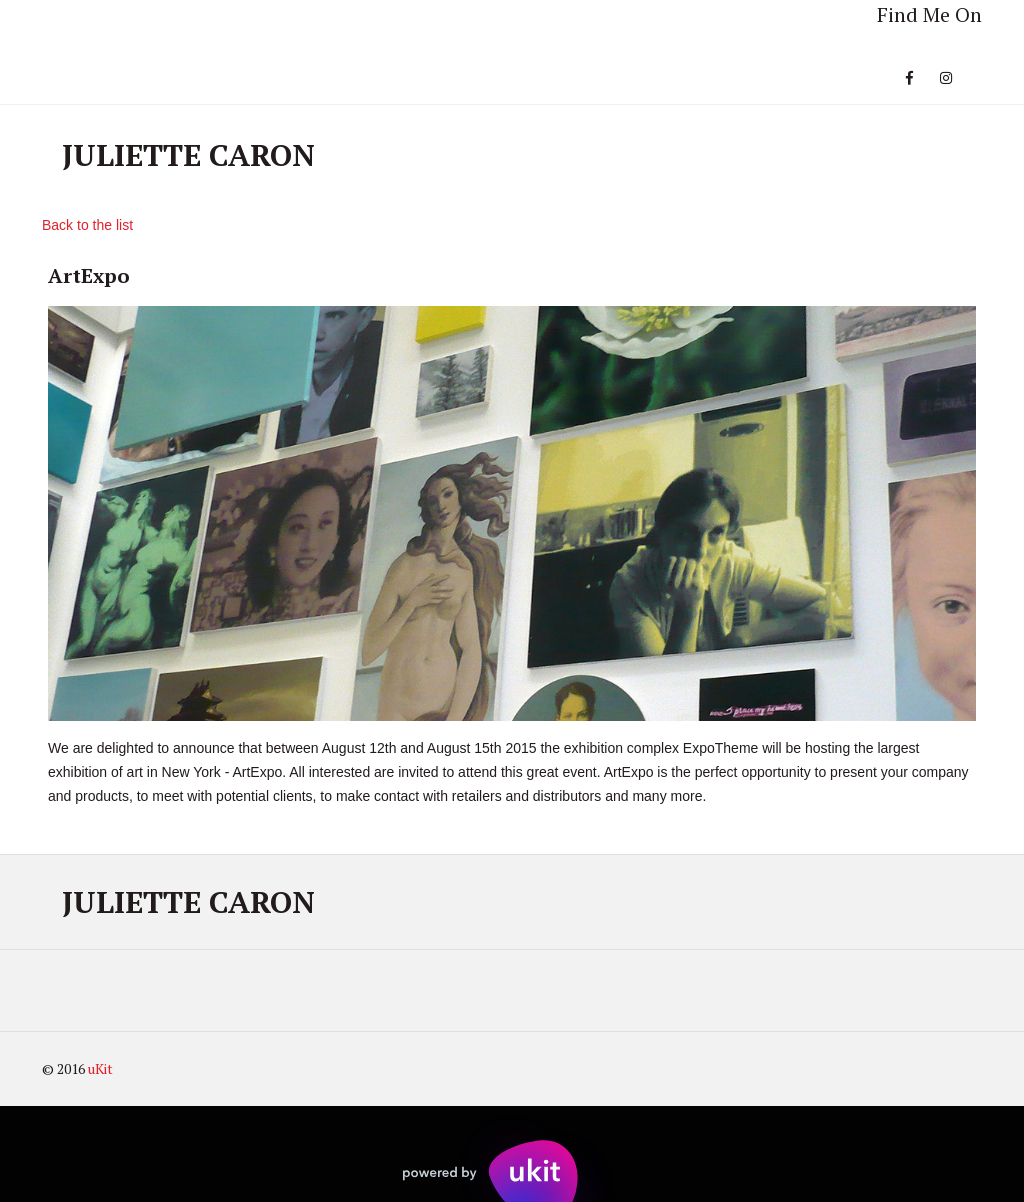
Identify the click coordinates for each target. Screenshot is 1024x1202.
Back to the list (87, 225)
